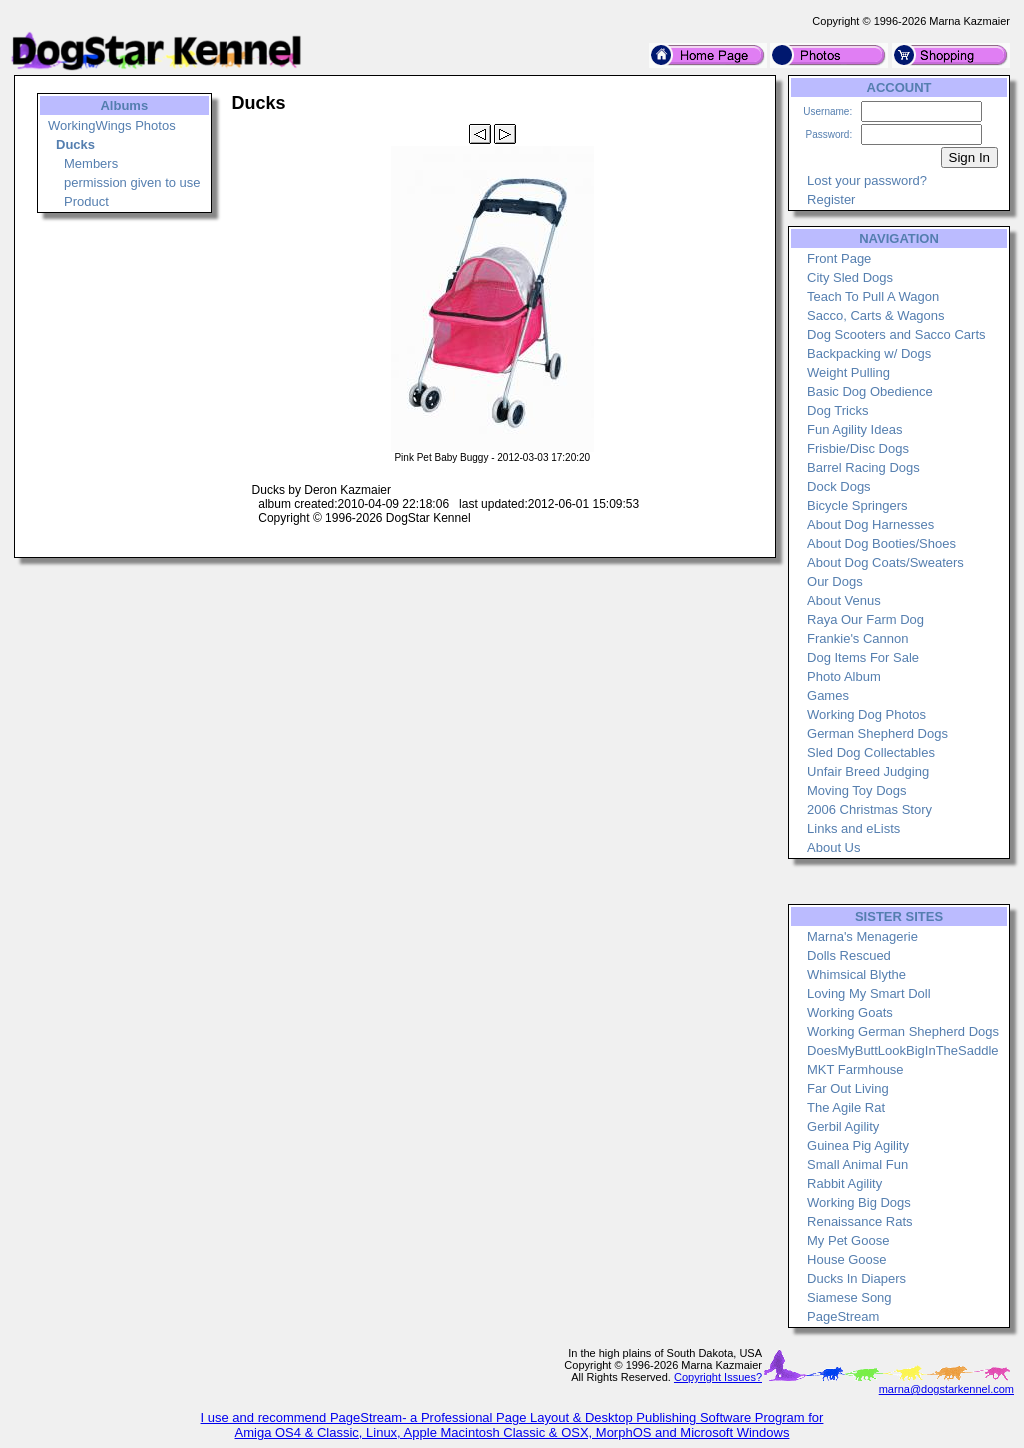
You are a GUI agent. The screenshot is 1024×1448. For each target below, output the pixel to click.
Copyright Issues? (718, 1377)
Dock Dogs (839, 486)
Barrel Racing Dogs (863, 467)
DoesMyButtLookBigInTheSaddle (903, 1050)
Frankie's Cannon (857, 638)
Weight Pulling (848, 372)
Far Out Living (848, 1088)
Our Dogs (835, 581)
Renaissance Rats (860, 1221)
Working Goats (850, 1012)
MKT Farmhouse (855, 1069)
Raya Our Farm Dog (865, 619)
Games (828, 695)
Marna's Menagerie (862, 936)
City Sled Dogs (850, 277)
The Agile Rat (846, 1107)
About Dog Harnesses (870, 524)
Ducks (75, 144)
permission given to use (132, 182)
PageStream (843, 1316)
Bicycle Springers (857, 505)
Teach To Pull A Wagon (873, 296)
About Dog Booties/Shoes (881, 543)
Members (91, 163)
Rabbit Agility (844, 1183)
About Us (833, 847)
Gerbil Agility (843, 1126)
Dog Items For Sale (863, 657)
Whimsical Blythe (856, 974)
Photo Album (844, 676)
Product (86, 201)
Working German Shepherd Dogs (903, 1031)
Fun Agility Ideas (854, 429)
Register (831, 199)
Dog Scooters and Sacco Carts (896, 334)
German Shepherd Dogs (877, 733)
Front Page (839, 258)
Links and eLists (853, 828)
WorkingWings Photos (112, 125)
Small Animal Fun (857, 1164)
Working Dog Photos (866, 714)
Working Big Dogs (859, 1202)
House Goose (847, 1259)
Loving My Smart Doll (869, 993)
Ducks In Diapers (856, 1278)
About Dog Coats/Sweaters (885, 562)
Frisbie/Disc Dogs (858, 448)
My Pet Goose (848, 1240)
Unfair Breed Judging (868, 771)
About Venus (844, 600)
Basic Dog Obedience (870, 391)
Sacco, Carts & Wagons (876, 315)
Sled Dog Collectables (871, 752)
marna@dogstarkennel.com (946, 1389)
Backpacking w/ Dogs (869, 353)
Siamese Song (849, 1297)
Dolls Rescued (849, 955)
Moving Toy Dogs (856, 790)
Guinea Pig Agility (858, 1145)
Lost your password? (867, 180)
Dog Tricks (837, 410)
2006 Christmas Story (869, 809)
